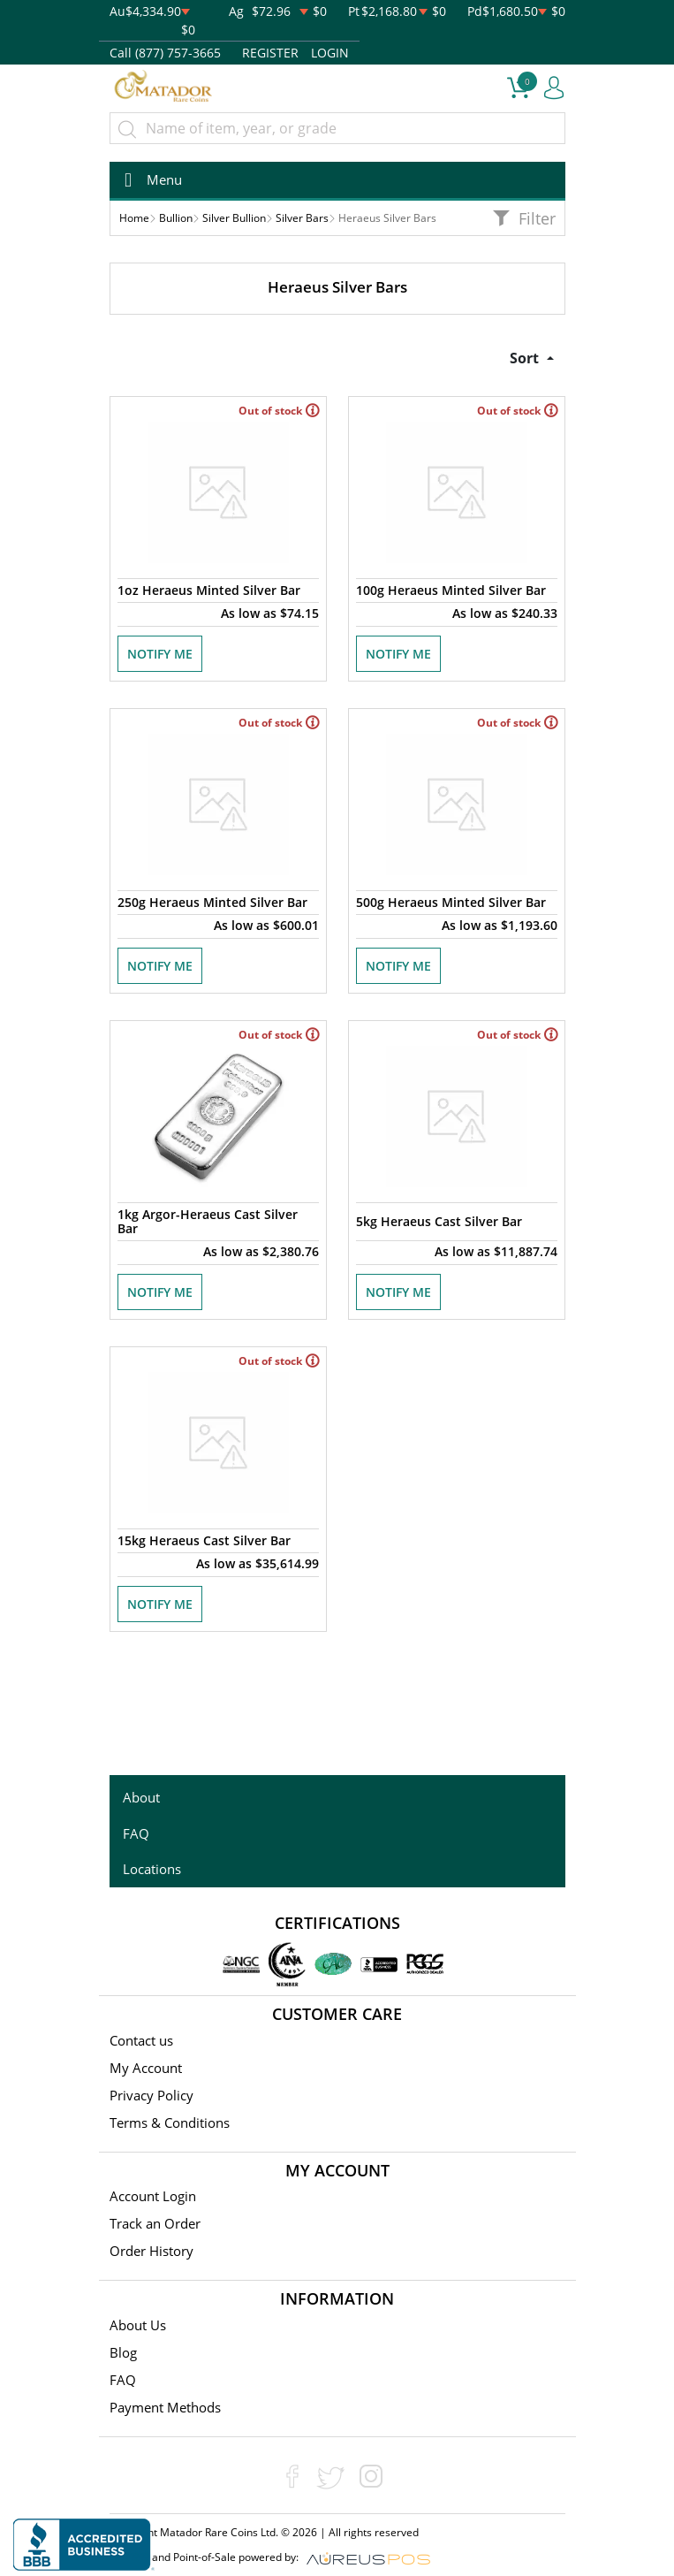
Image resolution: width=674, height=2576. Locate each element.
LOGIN (330, 52)
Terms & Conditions (170, 2122)
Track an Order (155, 2223)
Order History (151, 2251)
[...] (337, 128)
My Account (146, 2068)
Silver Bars (302, 217)
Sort (526, 358)
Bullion (176, 217)
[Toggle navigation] (148, 180)
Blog (123, 2352)
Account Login (153, 2196)
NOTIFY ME (160, 653)
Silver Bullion (234, 217)
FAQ (136, 1833)
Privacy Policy (151, 2095)
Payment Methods (165, 2407)
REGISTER (270, 52)
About (141, 1797)
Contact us (141, 2040)
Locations (152, 1869)
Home (134, 217)
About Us (138, 2325)
